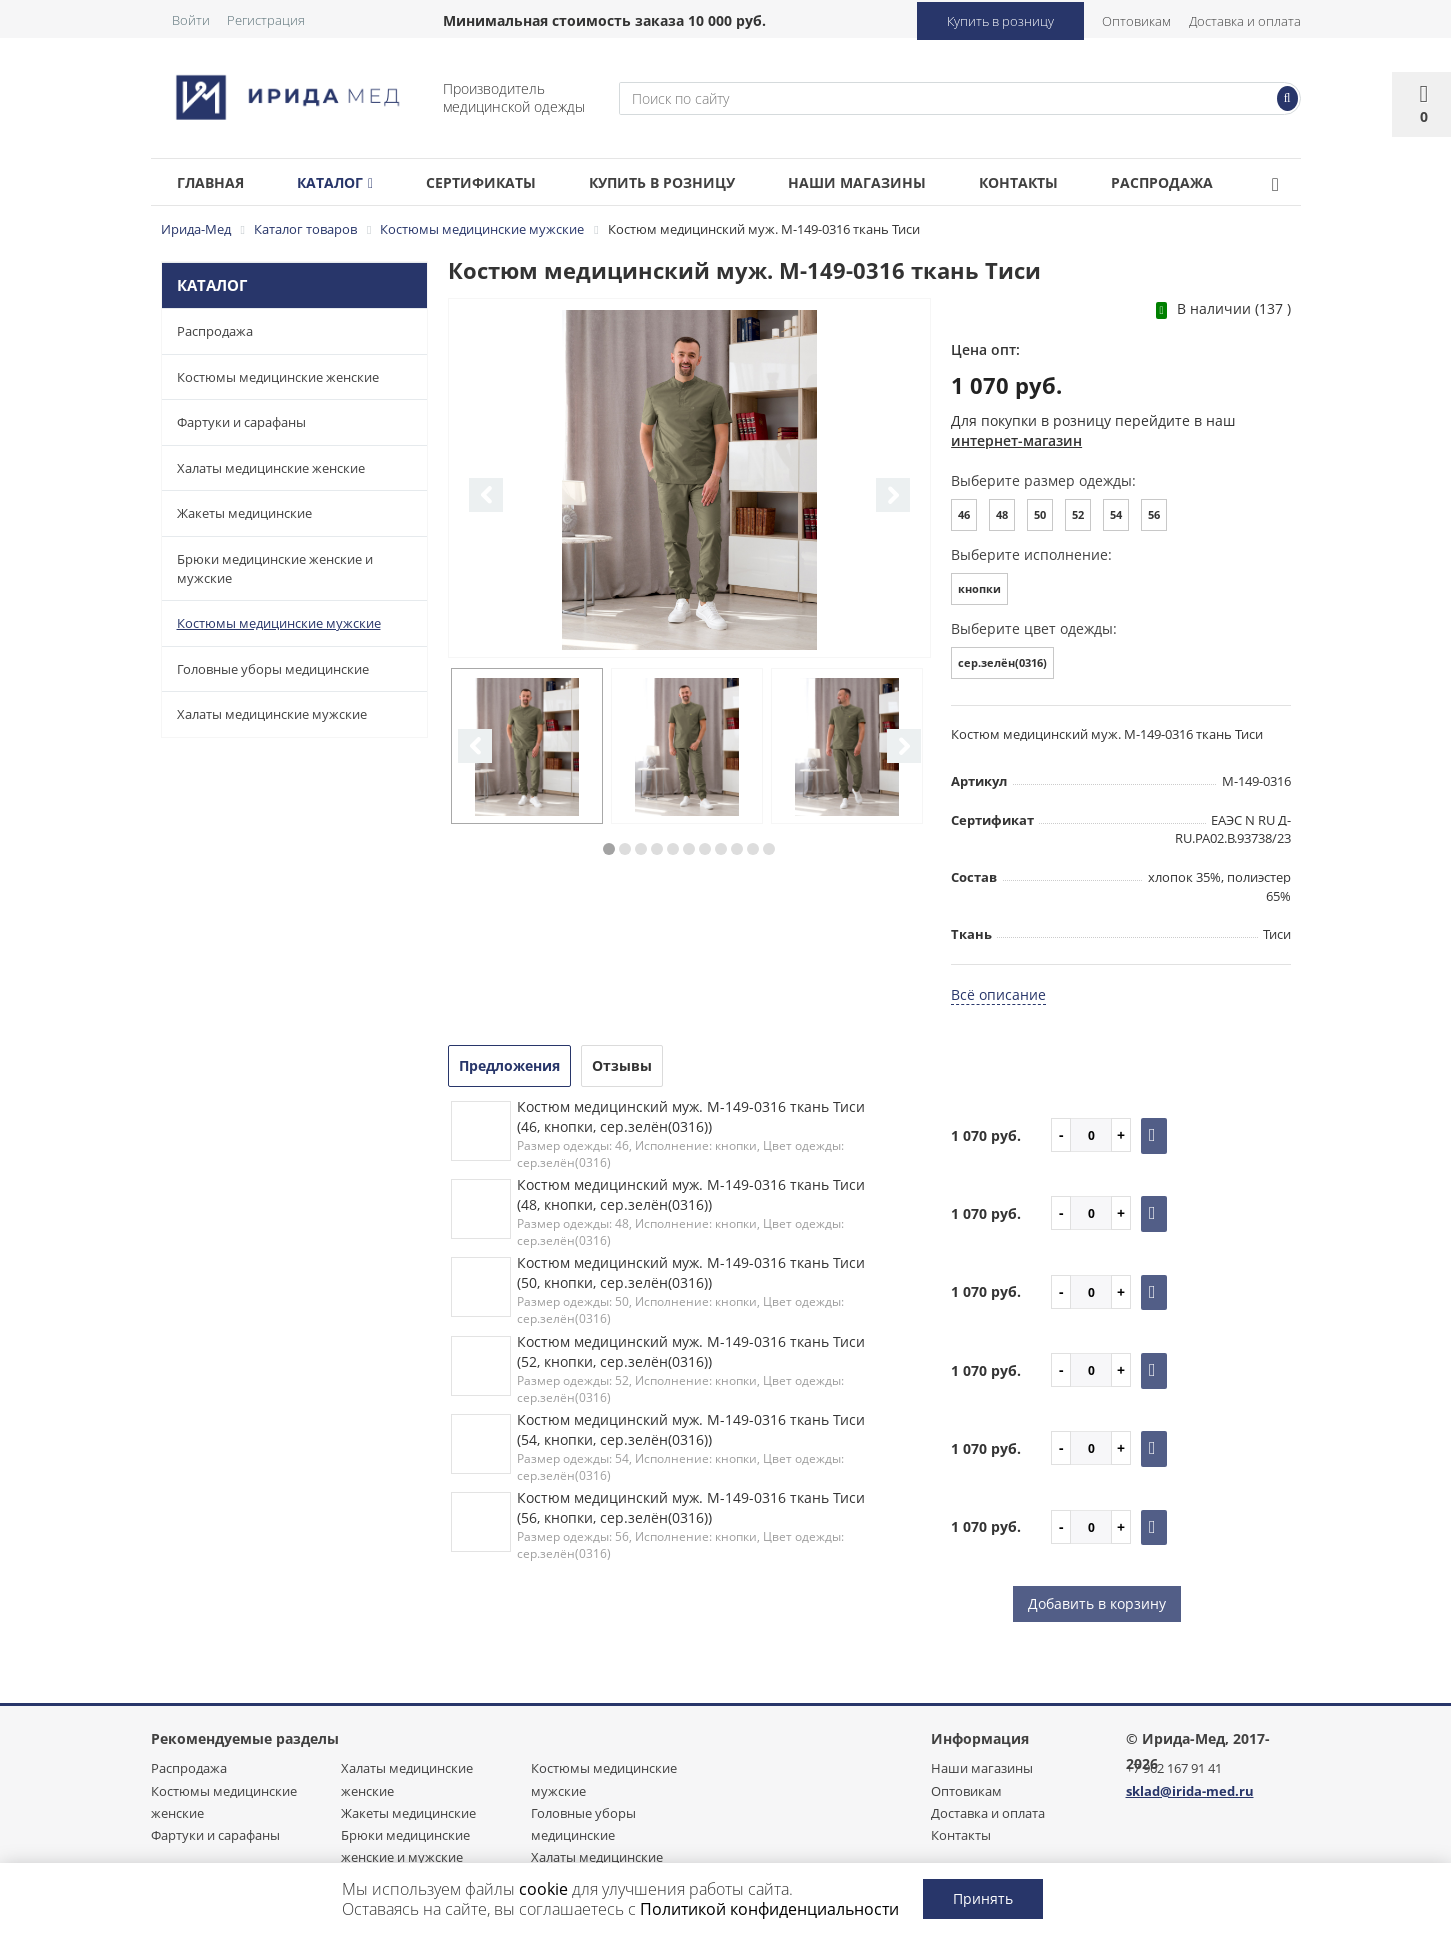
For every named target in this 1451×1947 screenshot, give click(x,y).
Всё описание (998, 994)
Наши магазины (893, 182)
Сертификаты (501, 182)
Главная (214, 182)
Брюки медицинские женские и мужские (275, 568)
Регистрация (266, 20)
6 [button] (689, 849)
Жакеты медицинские (244, 513)
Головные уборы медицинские (273, 669)
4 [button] (657, 849)
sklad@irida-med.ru (1190, 1791)
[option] (689, 479)
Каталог (347, 182)
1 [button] (609, 849)
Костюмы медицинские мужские (279, 623)
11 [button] (769, 849)
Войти (191, 20)
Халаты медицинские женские (271, 468)
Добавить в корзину (1097, 1603)
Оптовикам (1136, 21)
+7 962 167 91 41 (1174, 1768)
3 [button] (641, 849)
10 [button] (753, 849)
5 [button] (673, 849)
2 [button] (625, 849)
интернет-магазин (1016, 440)
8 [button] (721, 849)
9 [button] (737, 849)
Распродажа (1214, 182)
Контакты (1062, 182)
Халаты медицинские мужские (272, 714)
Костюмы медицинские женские (278, 377)
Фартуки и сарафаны (241, 422)
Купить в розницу (1000, 21)
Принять (983, 1898)
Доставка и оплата (1245, 21)
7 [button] (705, 849)
